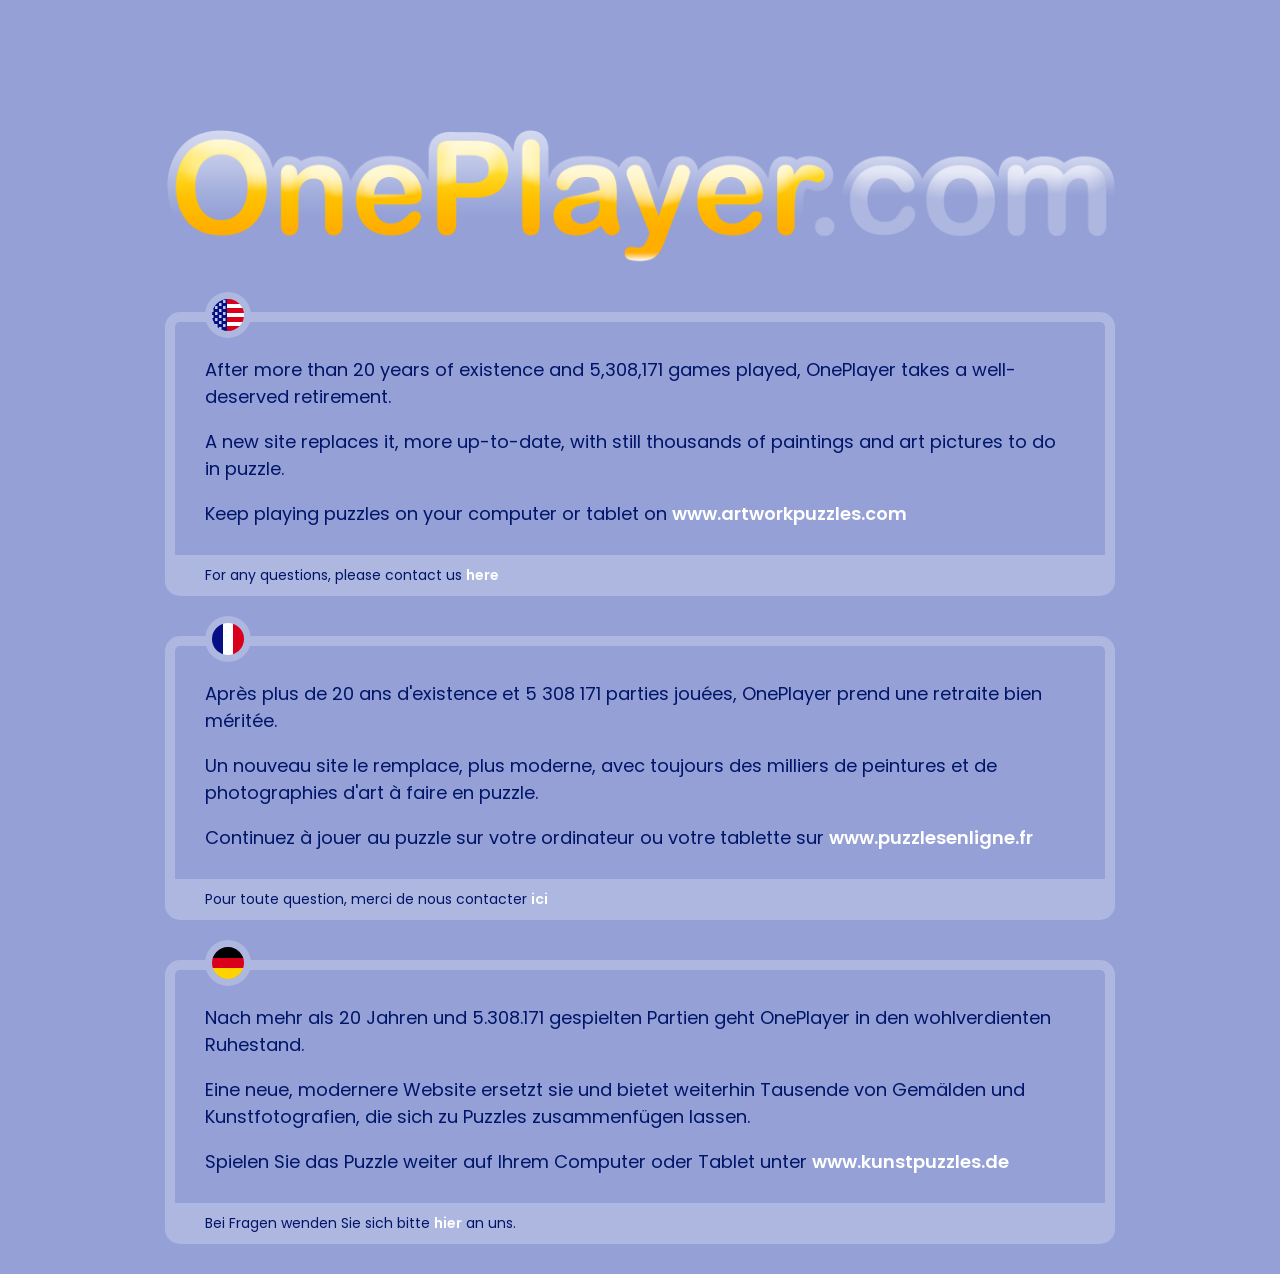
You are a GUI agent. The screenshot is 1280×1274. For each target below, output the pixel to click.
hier (448, 1223)
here (482, 575)
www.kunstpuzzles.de (910, 1161)
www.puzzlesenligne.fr (931, 837)
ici (539, 899)
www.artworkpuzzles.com (789, 513)
